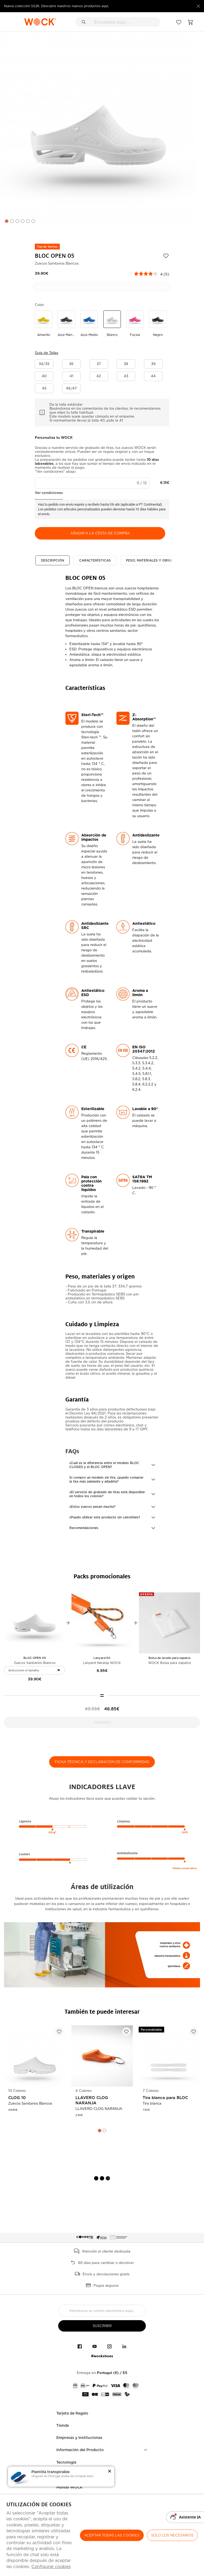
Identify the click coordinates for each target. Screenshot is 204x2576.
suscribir (102, 2326)
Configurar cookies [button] (51, 2566)
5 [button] (28, 221)
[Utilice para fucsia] (135, 323)
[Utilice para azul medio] (89, 323)
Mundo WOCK (69, 2487)
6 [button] (33, 221)
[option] (98, 135)
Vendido (102, 1722)
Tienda (62, 2425)
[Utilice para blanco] (112, 323)
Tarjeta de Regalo (72, 2413)
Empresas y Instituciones (79, 2437)
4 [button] (22, 221)
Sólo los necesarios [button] (172, 2535)
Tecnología (66, 2462)
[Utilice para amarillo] (43, 323)
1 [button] (6, 221)
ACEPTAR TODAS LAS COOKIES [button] (111, 2535)
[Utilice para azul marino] (66, 323)
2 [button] (12, 221)
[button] (44, 364)
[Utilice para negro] (158, 323)
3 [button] (17, 221)
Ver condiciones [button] (49, 493)
